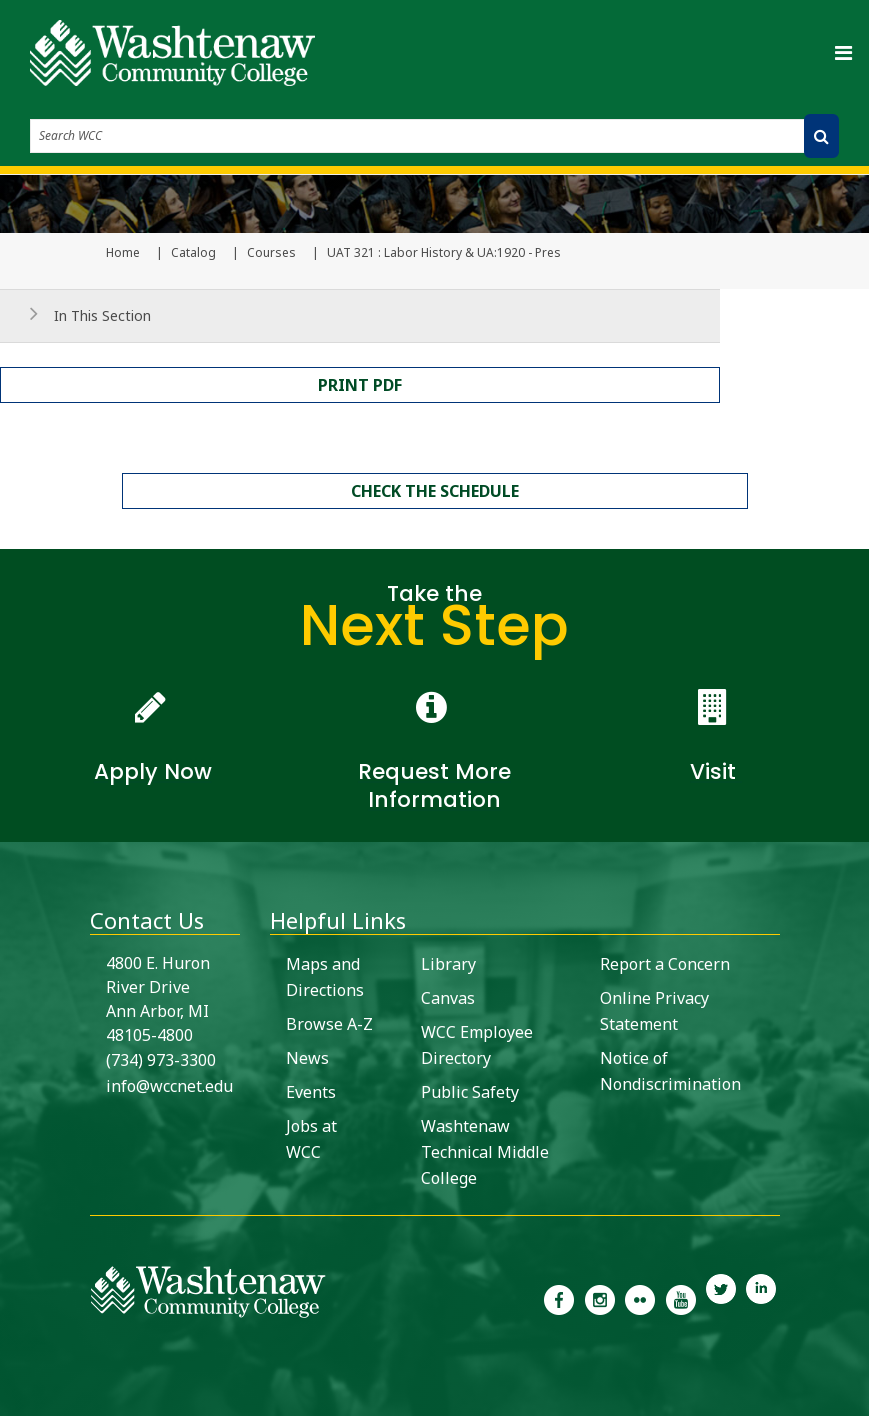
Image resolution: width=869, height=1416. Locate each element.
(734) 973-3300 (161, 1060)
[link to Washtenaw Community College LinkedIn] (761, 1298)
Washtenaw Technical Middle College (485, 1152)
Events (311, 1092)
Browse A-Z (329, 1024)
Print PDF (360, 385)
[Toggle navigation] (843, 53)
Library (448, 964)
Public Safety (470, 1092)
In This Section (102, 315)
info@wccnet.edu (169, 1086)
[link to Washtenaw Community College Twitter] (721, 1298)
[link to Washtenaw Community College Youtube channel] (680, 1298)
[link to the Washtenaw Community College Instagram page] (600, 1298)
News (307, 1058)
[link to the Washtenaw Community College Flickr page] (640, 1298)
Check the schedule (435, 491)
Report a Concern (665, 964)
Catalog (193, 253)
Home (123, 253)
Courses (271, 253)
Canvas (448, 998)
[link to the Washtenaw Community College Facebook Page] (559, 1298)
